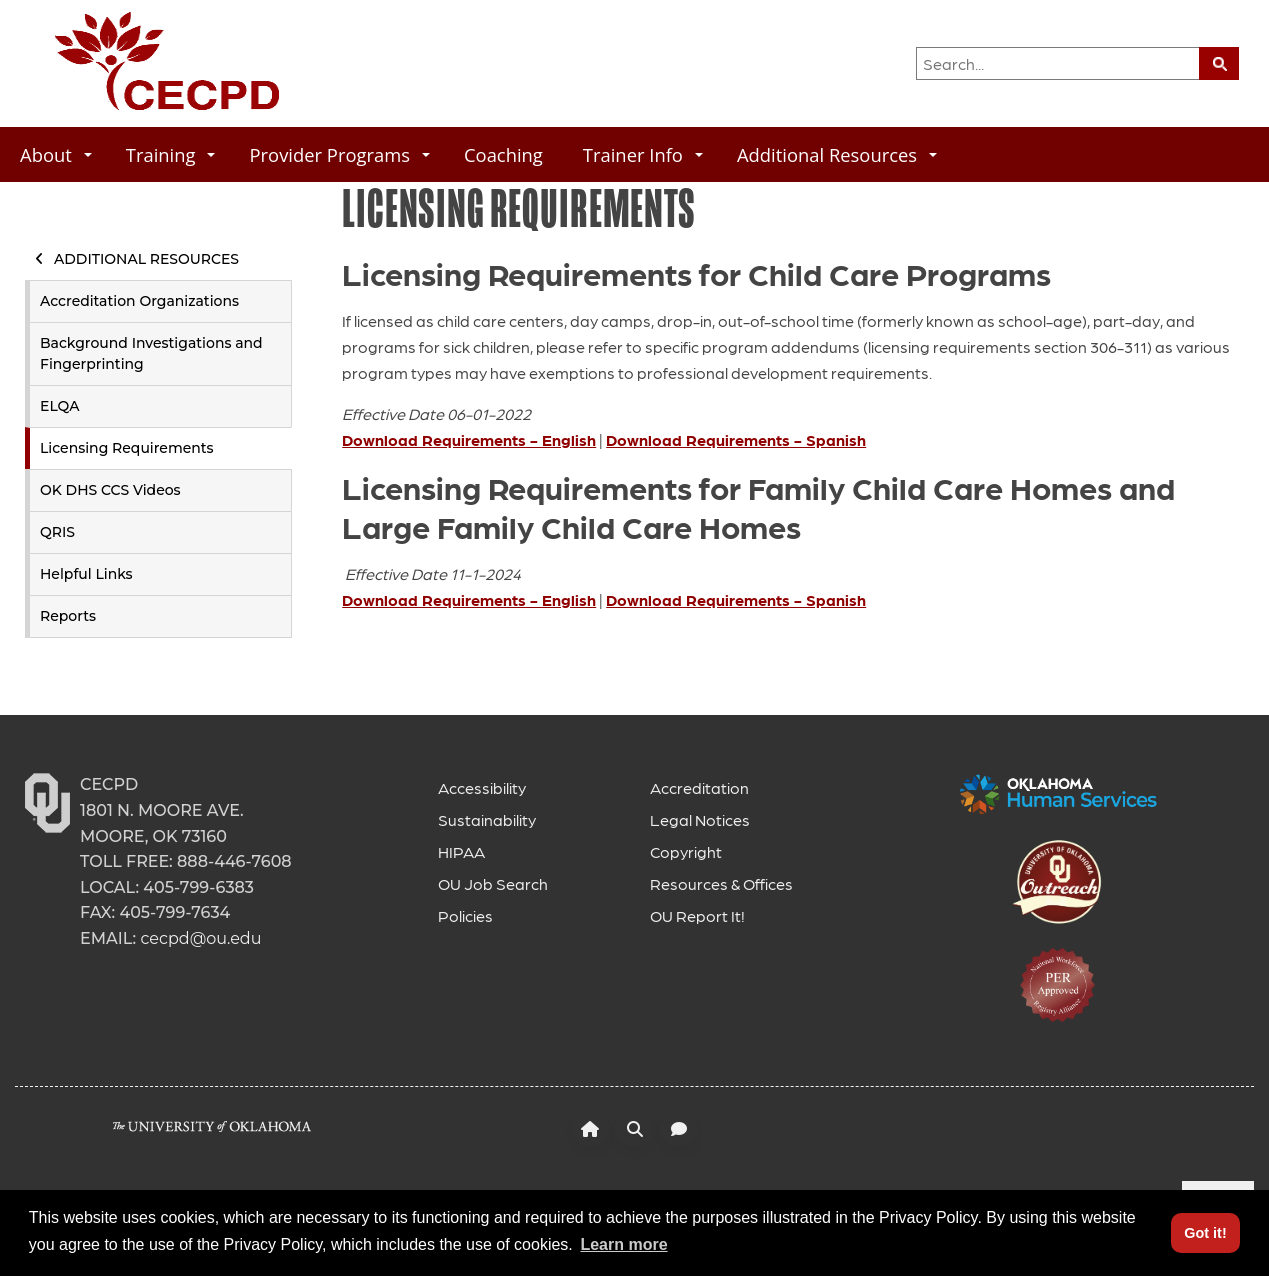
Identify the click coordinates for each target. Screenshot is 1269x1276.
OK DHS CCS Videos (110, 490)
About (56, 154)
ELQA (59, 406)
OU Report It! (697, 915)
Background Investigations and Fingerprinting (151, 353)
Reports (68, 616)
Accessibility (482, 787)
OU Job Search (493, 883)
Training (171, 154)
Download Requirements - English (469, 439)
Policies (465, 915)
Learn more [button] (623, 1244)
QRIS (57, 532)
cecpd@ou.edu (200, 938)
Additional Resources (837, 154)
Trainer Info (643, 154)
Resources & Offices (721, 883)
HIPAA (461, 851)
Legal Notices (700, 819)
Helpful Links (86, 574)
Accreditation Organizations (139, 301)
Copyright (686, 851)
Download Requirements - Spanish (736, 439)
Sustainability (487, 819)
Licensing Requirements (127, 448)
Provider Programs (339, 154)
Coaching (503, 154)
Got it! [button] (1205, 1233)
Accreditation (699, 787)
